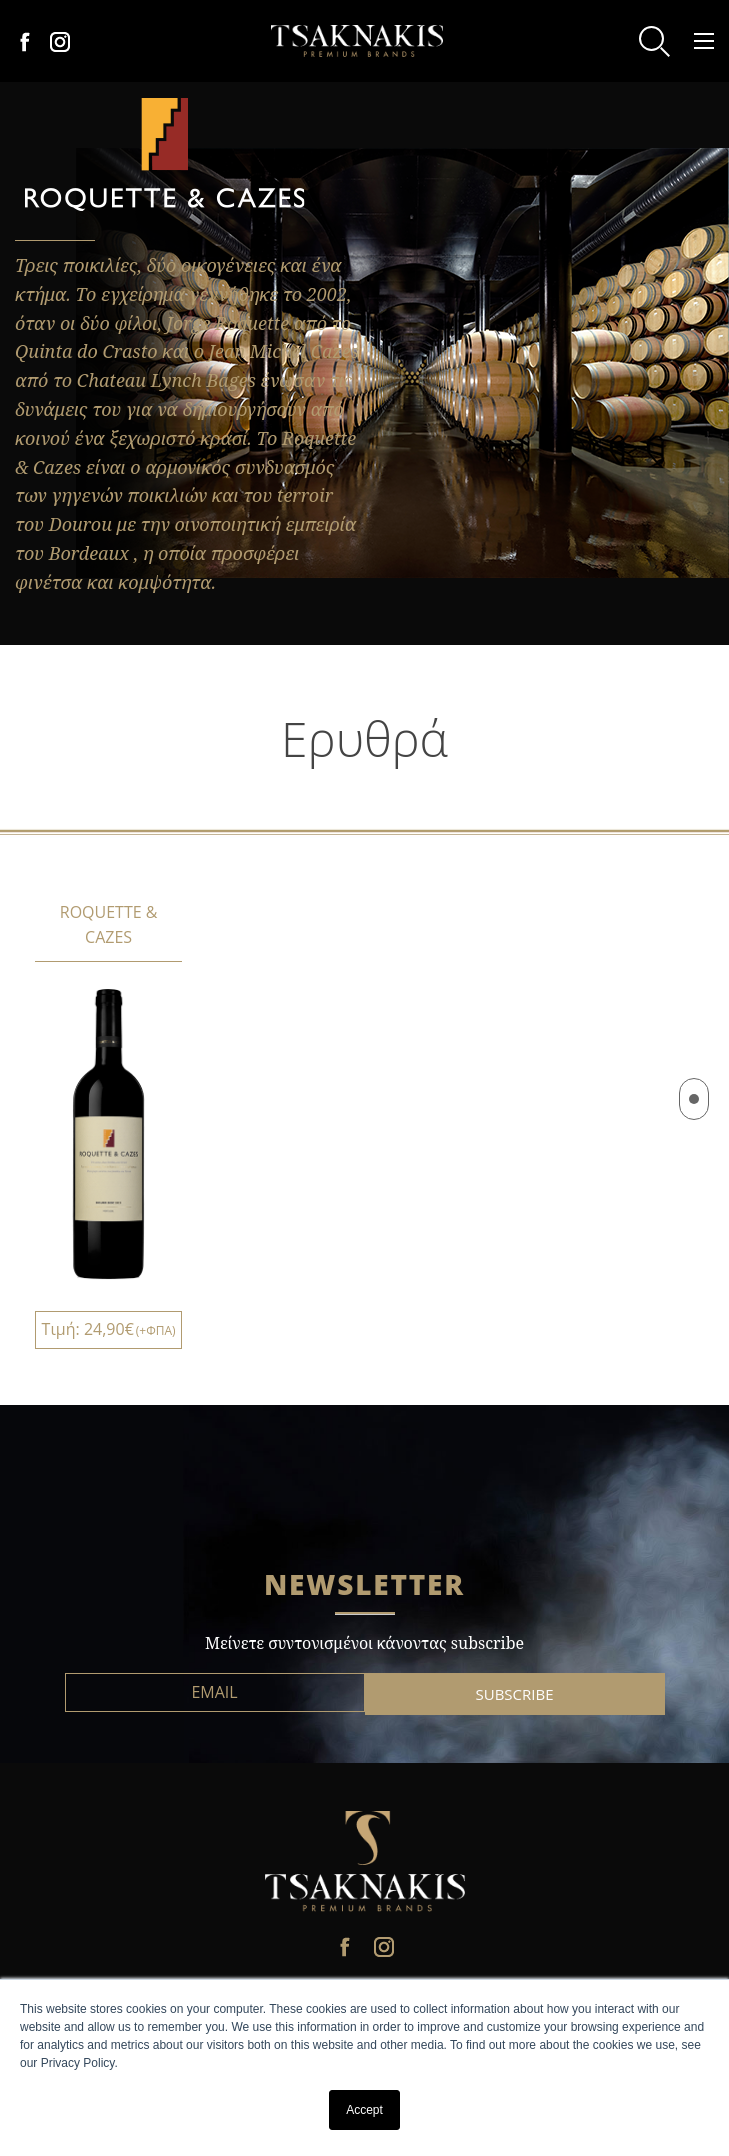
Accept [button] (364, 2110)
